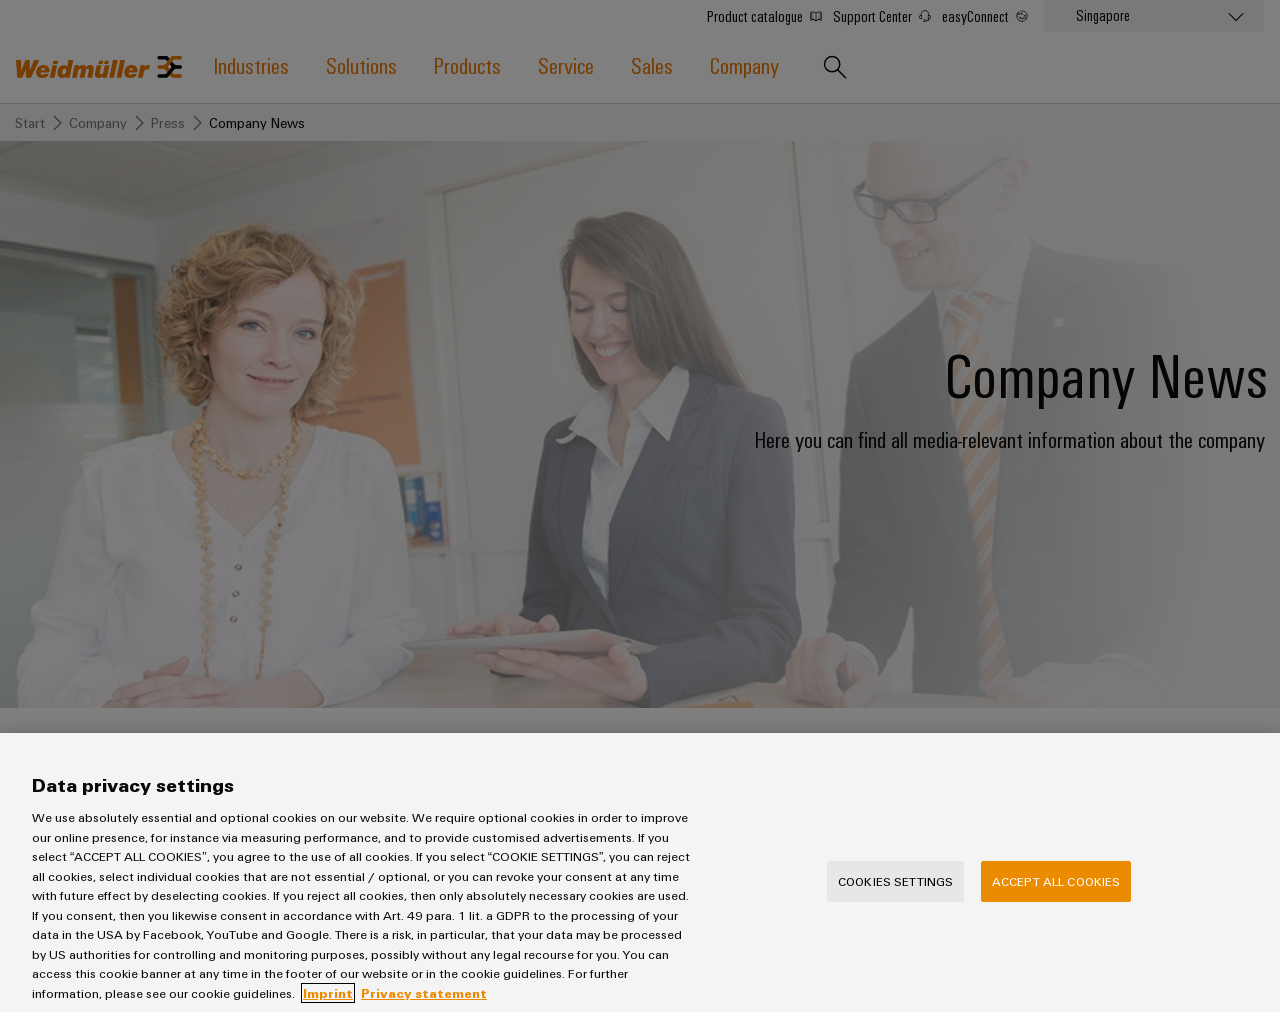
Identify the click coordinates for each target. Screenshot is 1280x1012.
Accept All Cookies (1056, 901)
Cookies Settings (895, 901)
